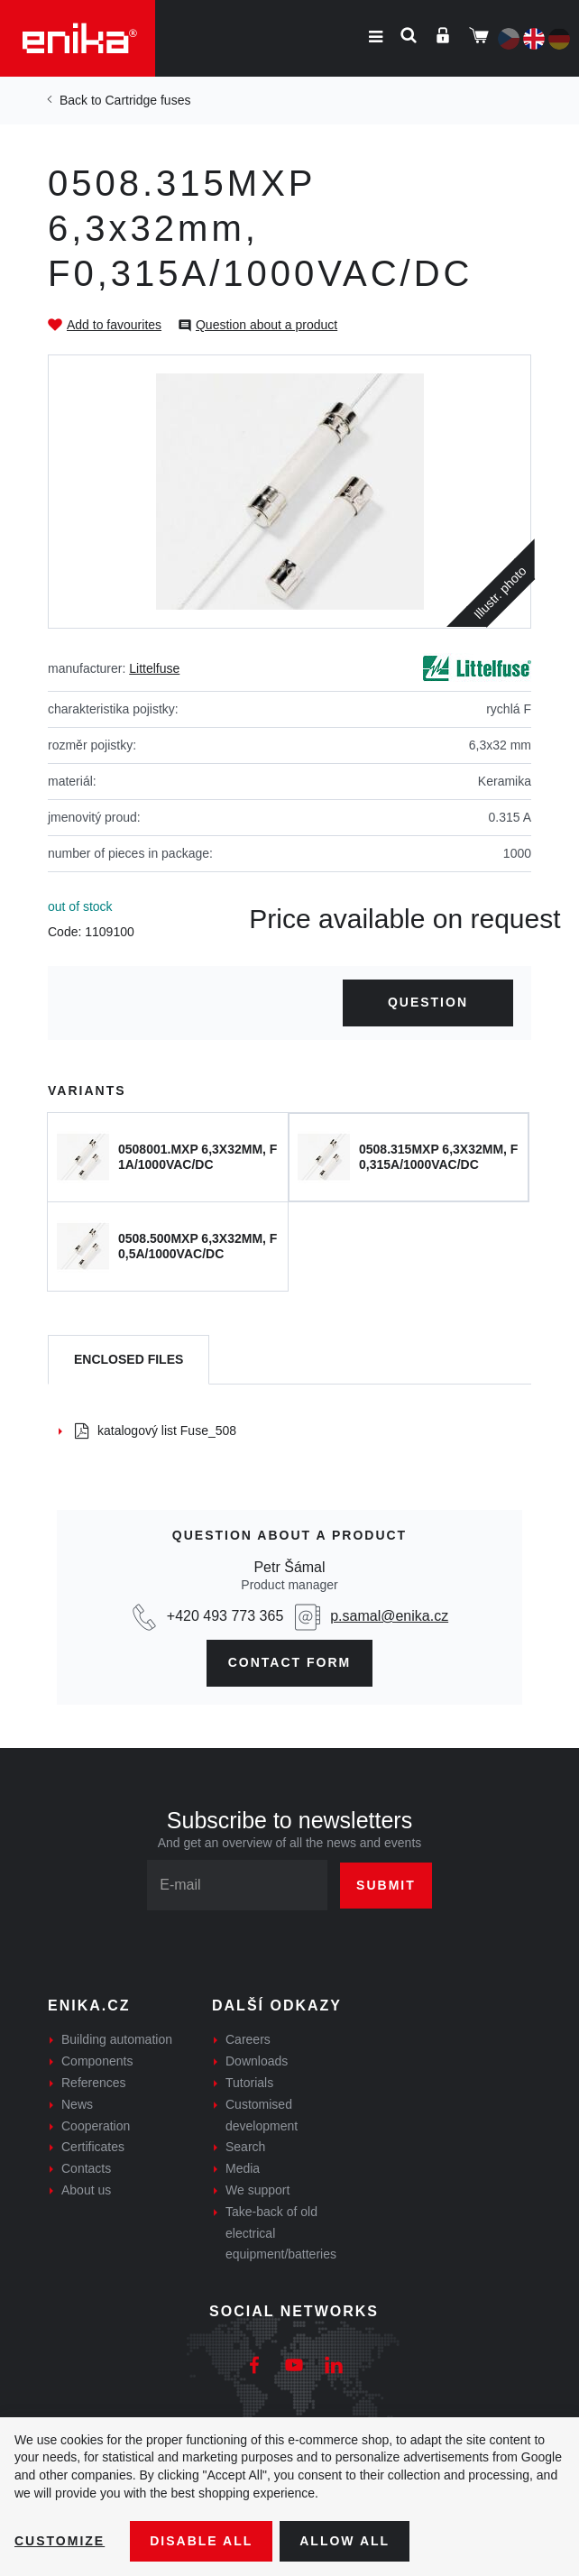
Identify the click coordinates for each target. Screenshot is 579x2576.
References (93, 2082)
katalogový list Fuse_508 (155, 1430)
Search (245, 2146)
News (77, 2104)
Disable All (201, 2541)
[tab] (128, 1360)
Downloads (256, 2061)
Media (242, 2168)
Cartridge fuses (147, 100)
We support (257, 2190)
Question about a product (266, 324)
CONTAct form (290, 1662)
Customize (59, 2541)
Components (97, 2061)
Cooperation (95, 2126)
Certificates (92, 2146)
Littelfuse (154, 668)
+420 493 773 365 (225, 1616)
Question (428, 1002)
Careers (248, 2039)
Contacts (86, 2168)
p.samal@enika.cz (389, 1616)
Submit (386, 1885)
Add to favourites (114, 324)
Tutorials (249, 2082)
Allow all (344, 2541)
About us (86, 2190)
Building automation (116, 2039)
